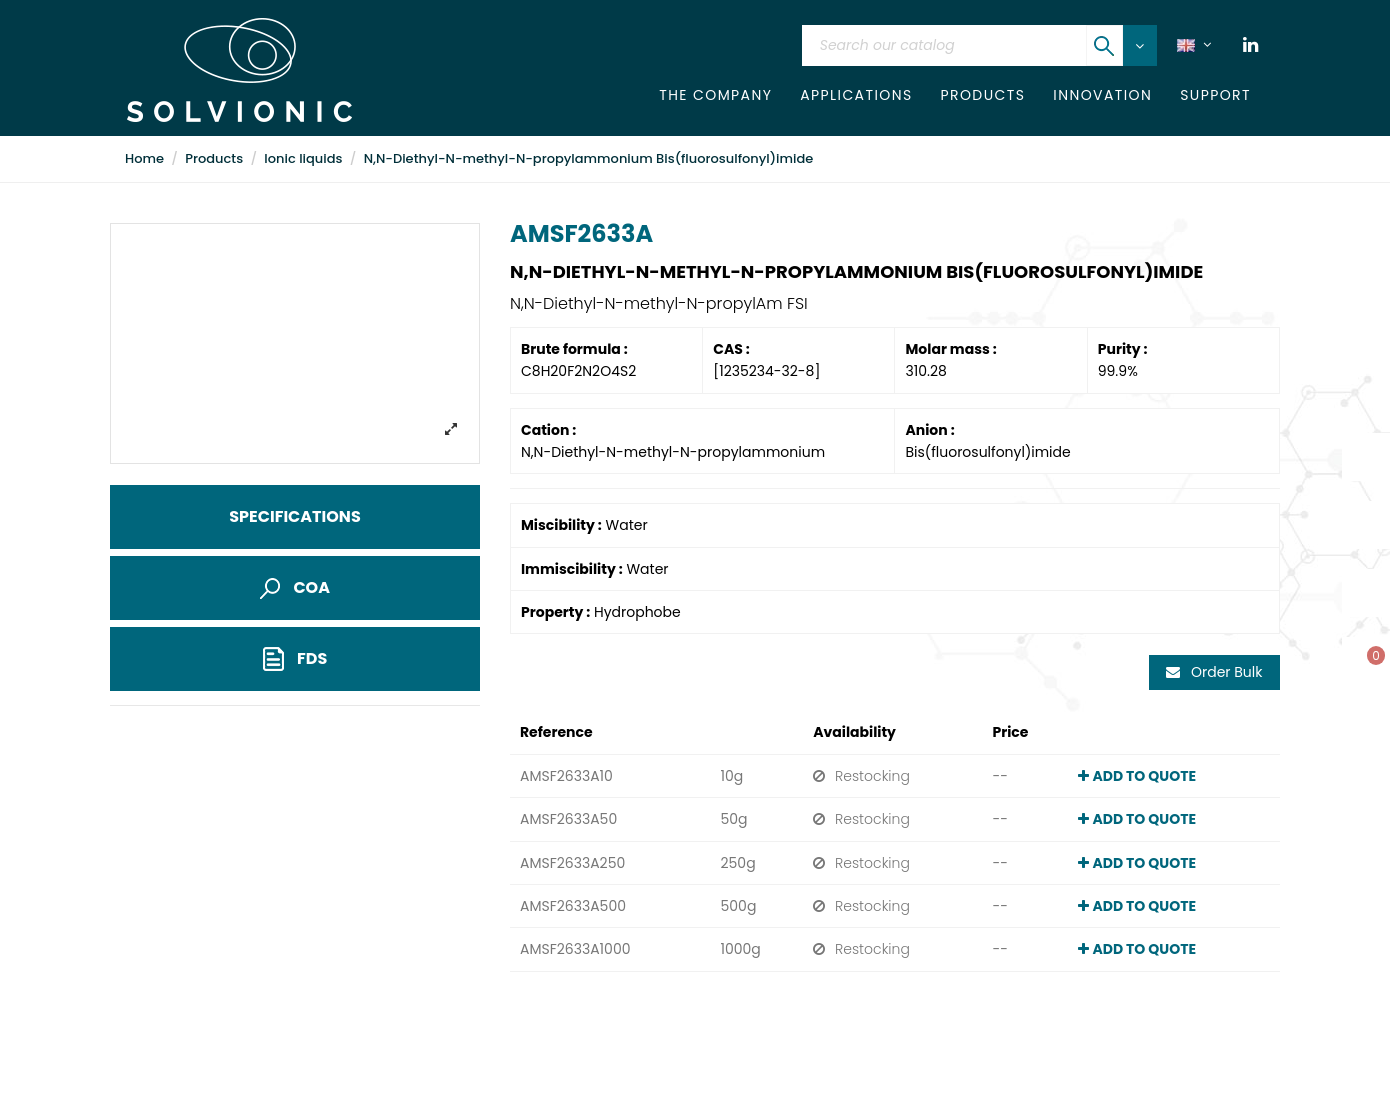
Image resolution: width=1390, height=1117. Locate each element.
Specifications (294, 516)
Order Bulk (1214, 672)
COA (295, 587)
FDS (295, 659)
